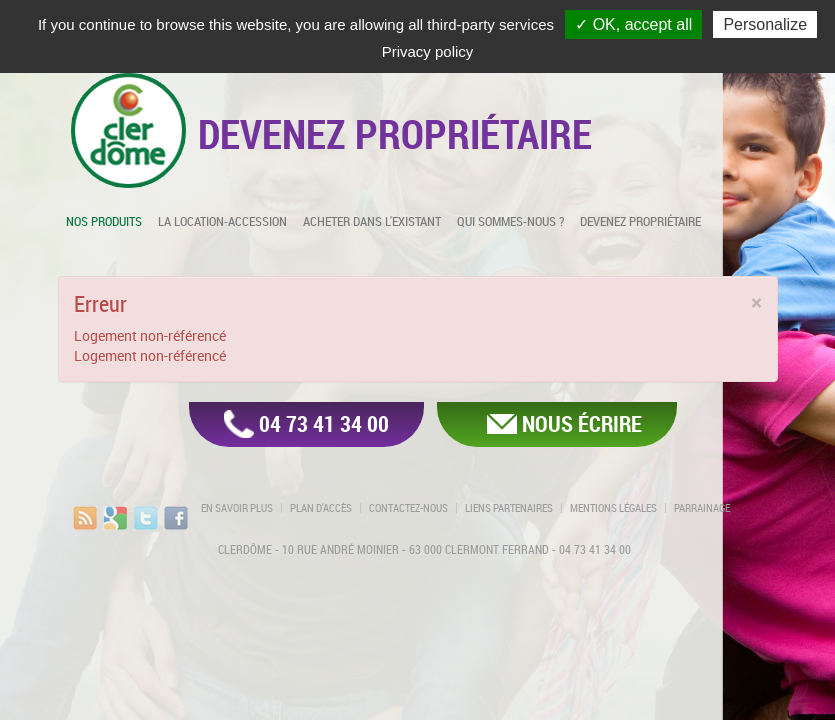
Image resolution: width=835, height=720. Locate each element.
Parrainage (702, 508)
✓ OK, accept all (633, 24)
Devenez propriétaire (640, 221)
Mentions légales (613, 508)
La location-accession (222, 221)
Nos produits (104, 221)
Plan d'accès (321, 508)
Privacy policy (428, 51)
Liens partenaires (509, 508)
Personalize (765, 24)
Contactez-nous (408, 508)
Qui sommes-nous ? (510, 221)
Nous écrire (582, 423)
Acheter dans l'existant (372, 221)
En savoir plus (237, 508)
